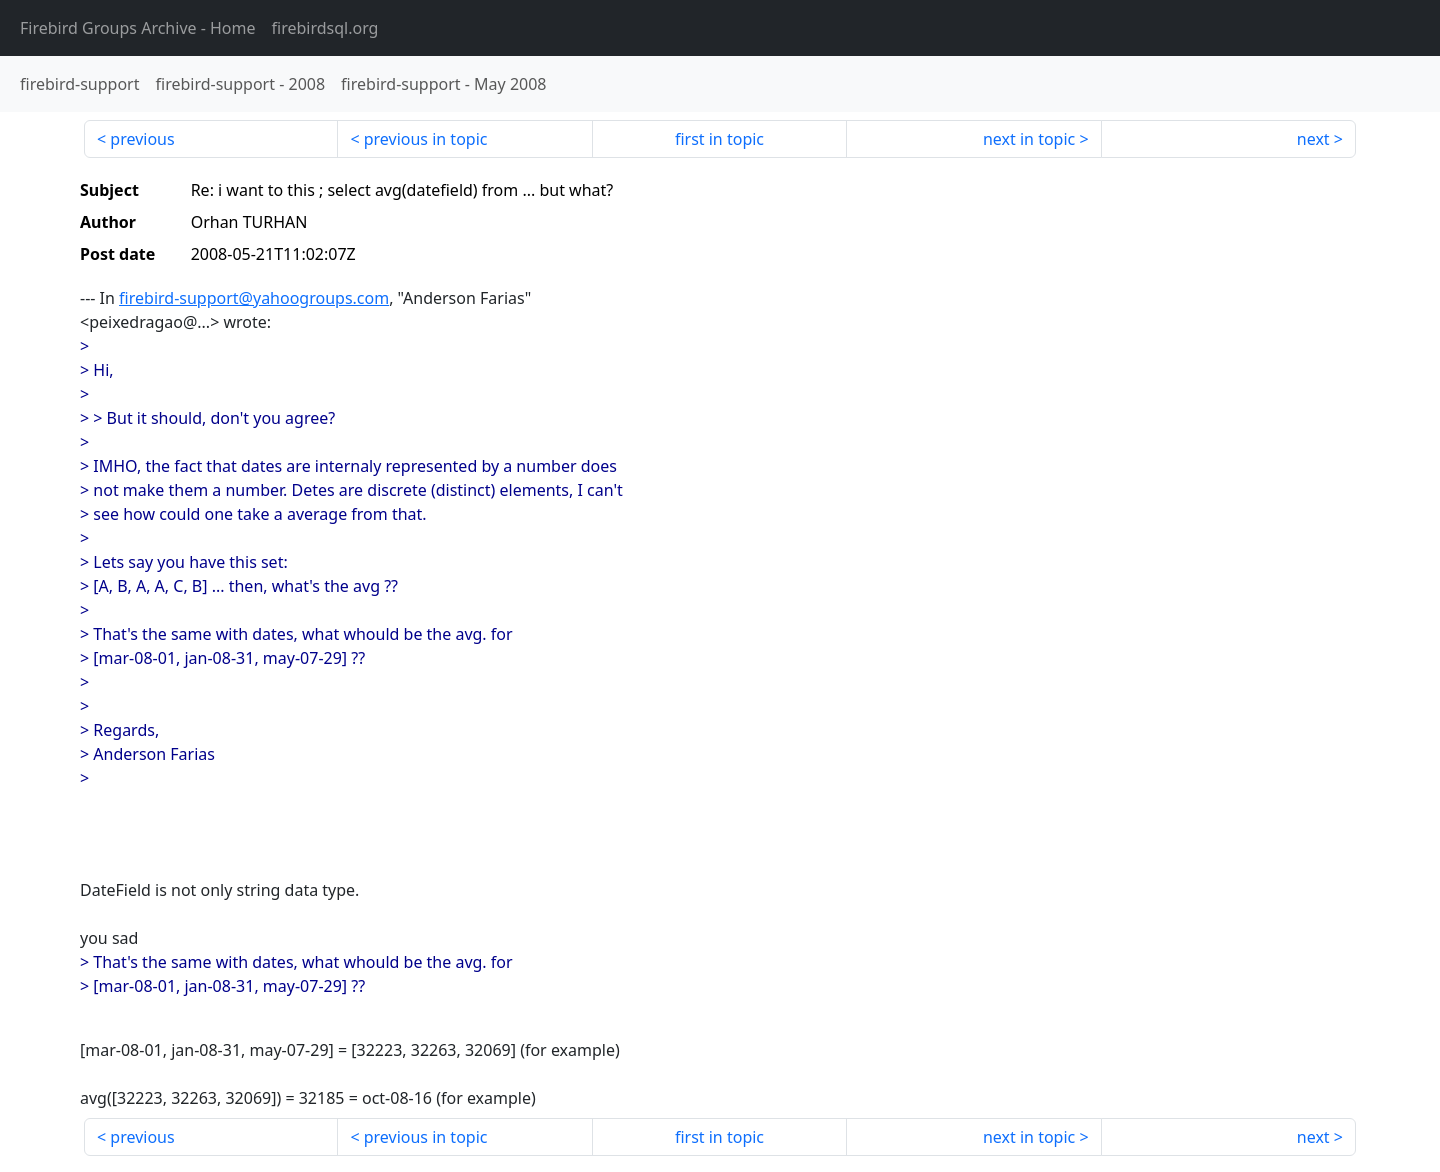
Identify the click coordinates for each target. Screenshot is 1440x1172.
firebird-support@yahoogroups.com (254, 298)
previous (142, 139)
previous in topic (426, 139)
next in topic (1029, 139)
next (1313, 139)
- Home (138, 28)
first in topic (719, 139)
